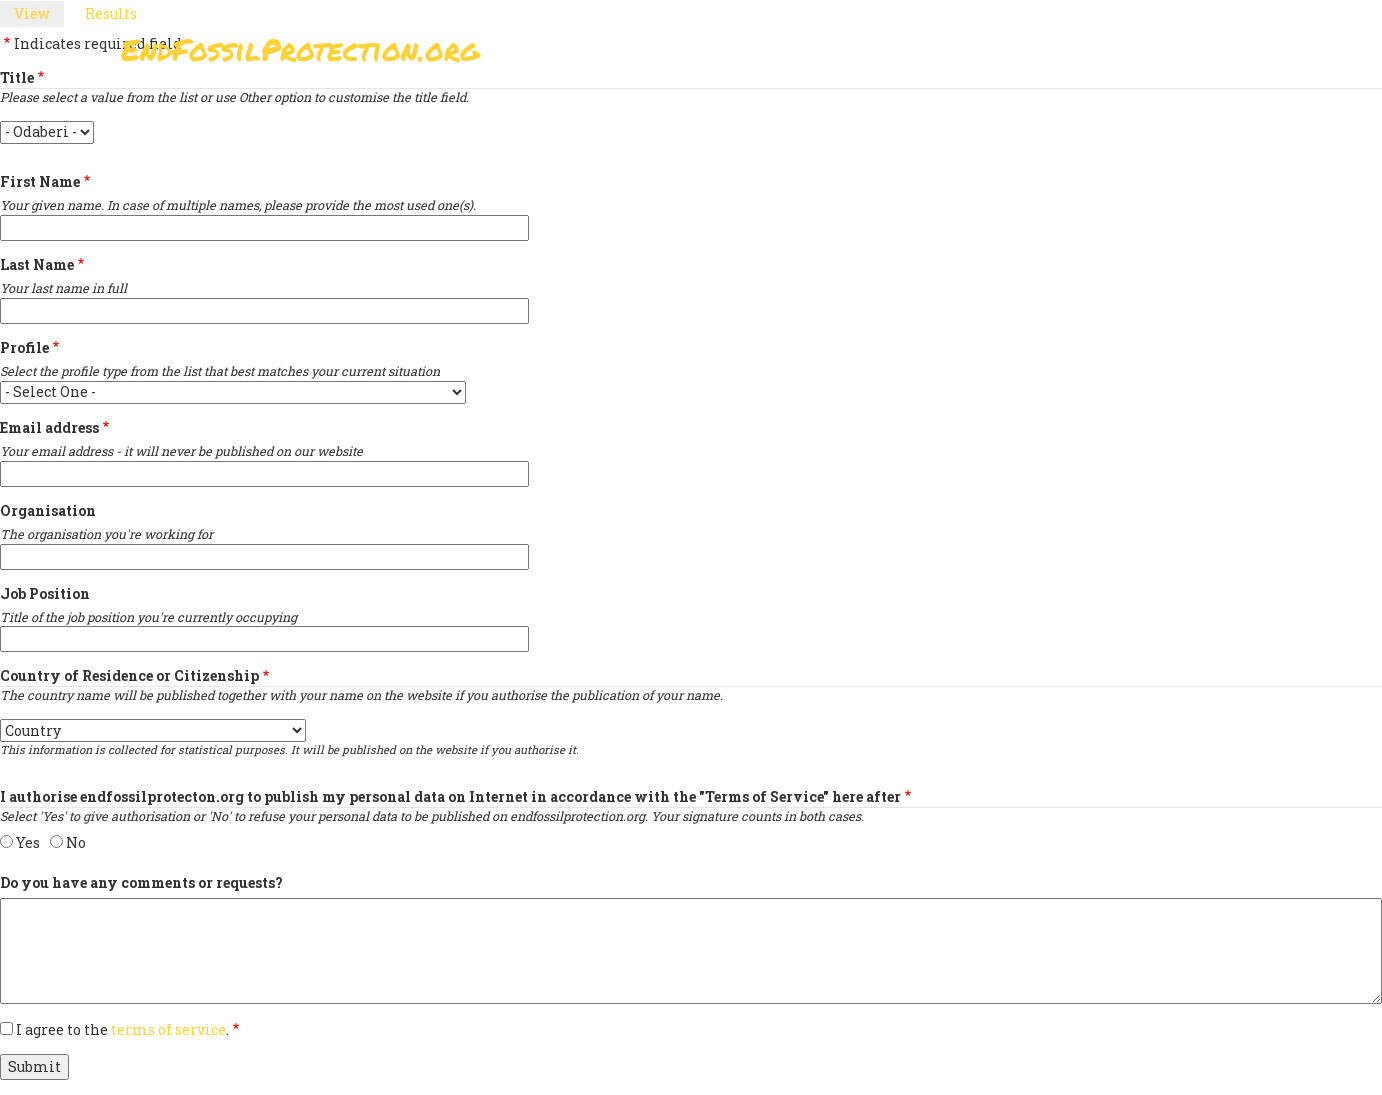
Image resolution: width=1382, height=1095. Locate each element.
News (1032, 55)
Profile (24, 347)
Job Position (45, 593)
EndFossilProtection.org (300, 49)
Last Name (37, 264)
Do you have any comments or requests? (141, 882)
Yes (28, 842)
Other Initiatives (1153, 55)
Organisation (48, 510)
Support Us (933, 55)
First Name (40, 181)
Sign (670, 55)
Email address (49, 427)
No (76, 842)
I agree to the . (122, 1029)
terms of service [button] (168, 1029)
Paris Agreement (787, 55)
